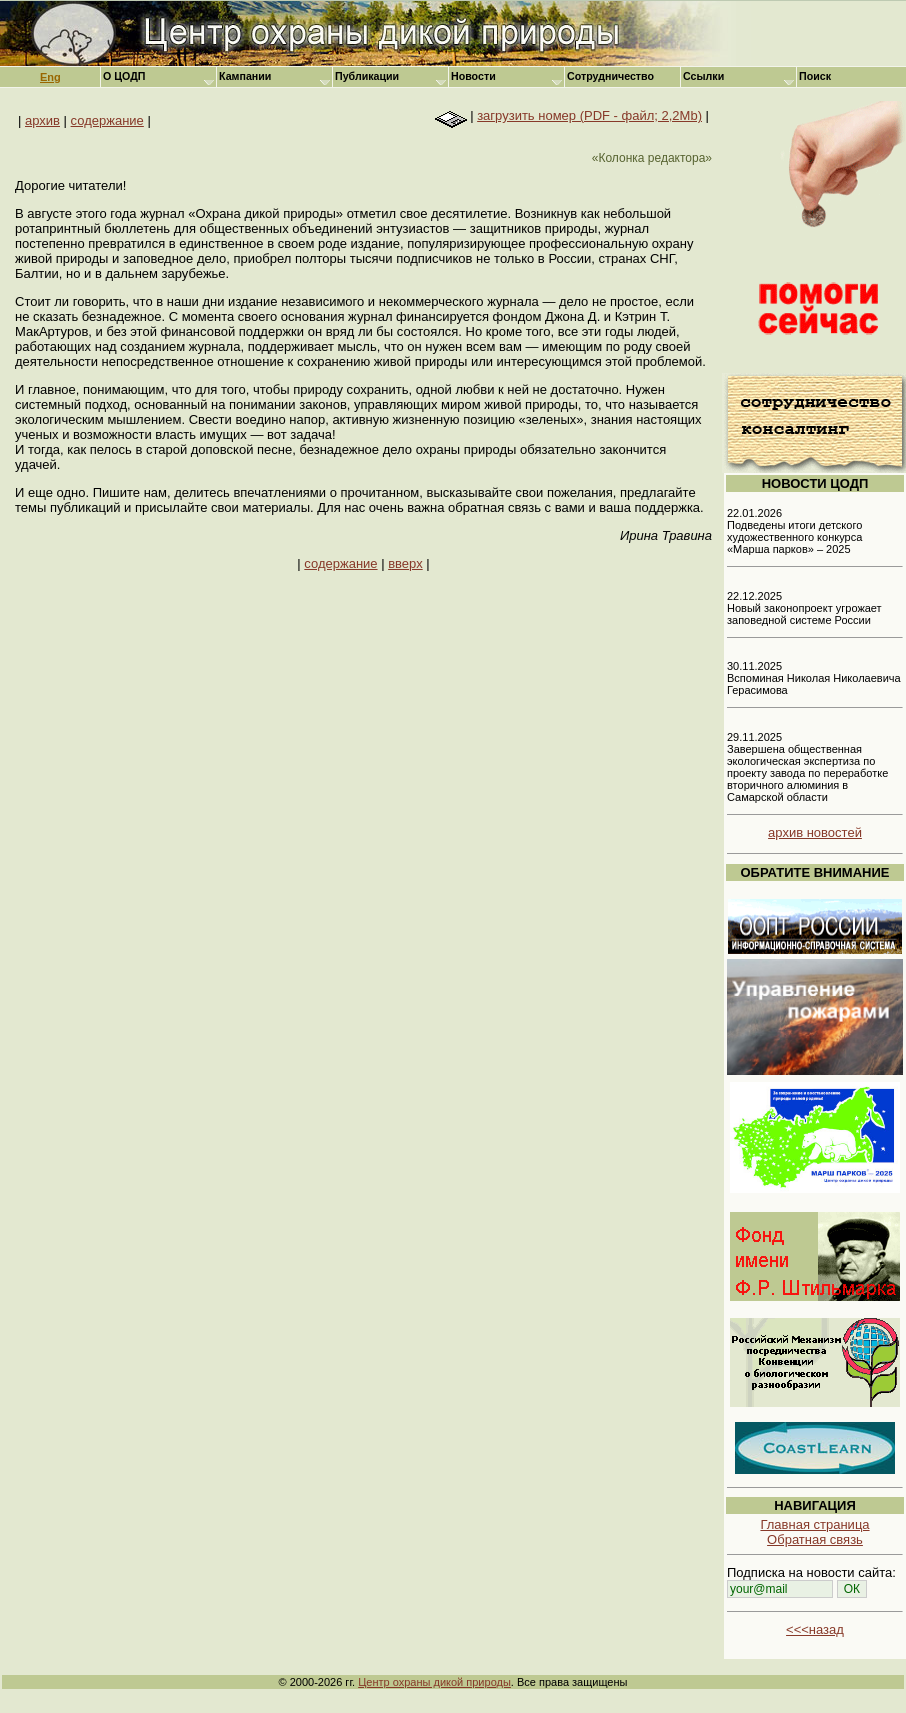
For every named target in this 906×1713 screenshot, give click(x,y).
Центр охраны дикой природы (434, 1682)
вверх (405, 563)
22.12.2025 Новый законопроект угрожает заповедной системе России (804, 608)
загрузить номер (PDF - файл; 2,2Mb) (589, 115)
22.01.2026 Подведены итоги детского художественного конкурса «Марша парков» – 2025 (794, 531)
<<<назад (815, 1629)
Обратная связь (815, 1539)
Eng (50, 77)
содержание (107, 120)
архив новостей (815, 832)
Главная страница (814, 1524)
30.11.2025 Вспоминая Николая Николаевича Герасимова (814, 678)
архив (42, 120)
